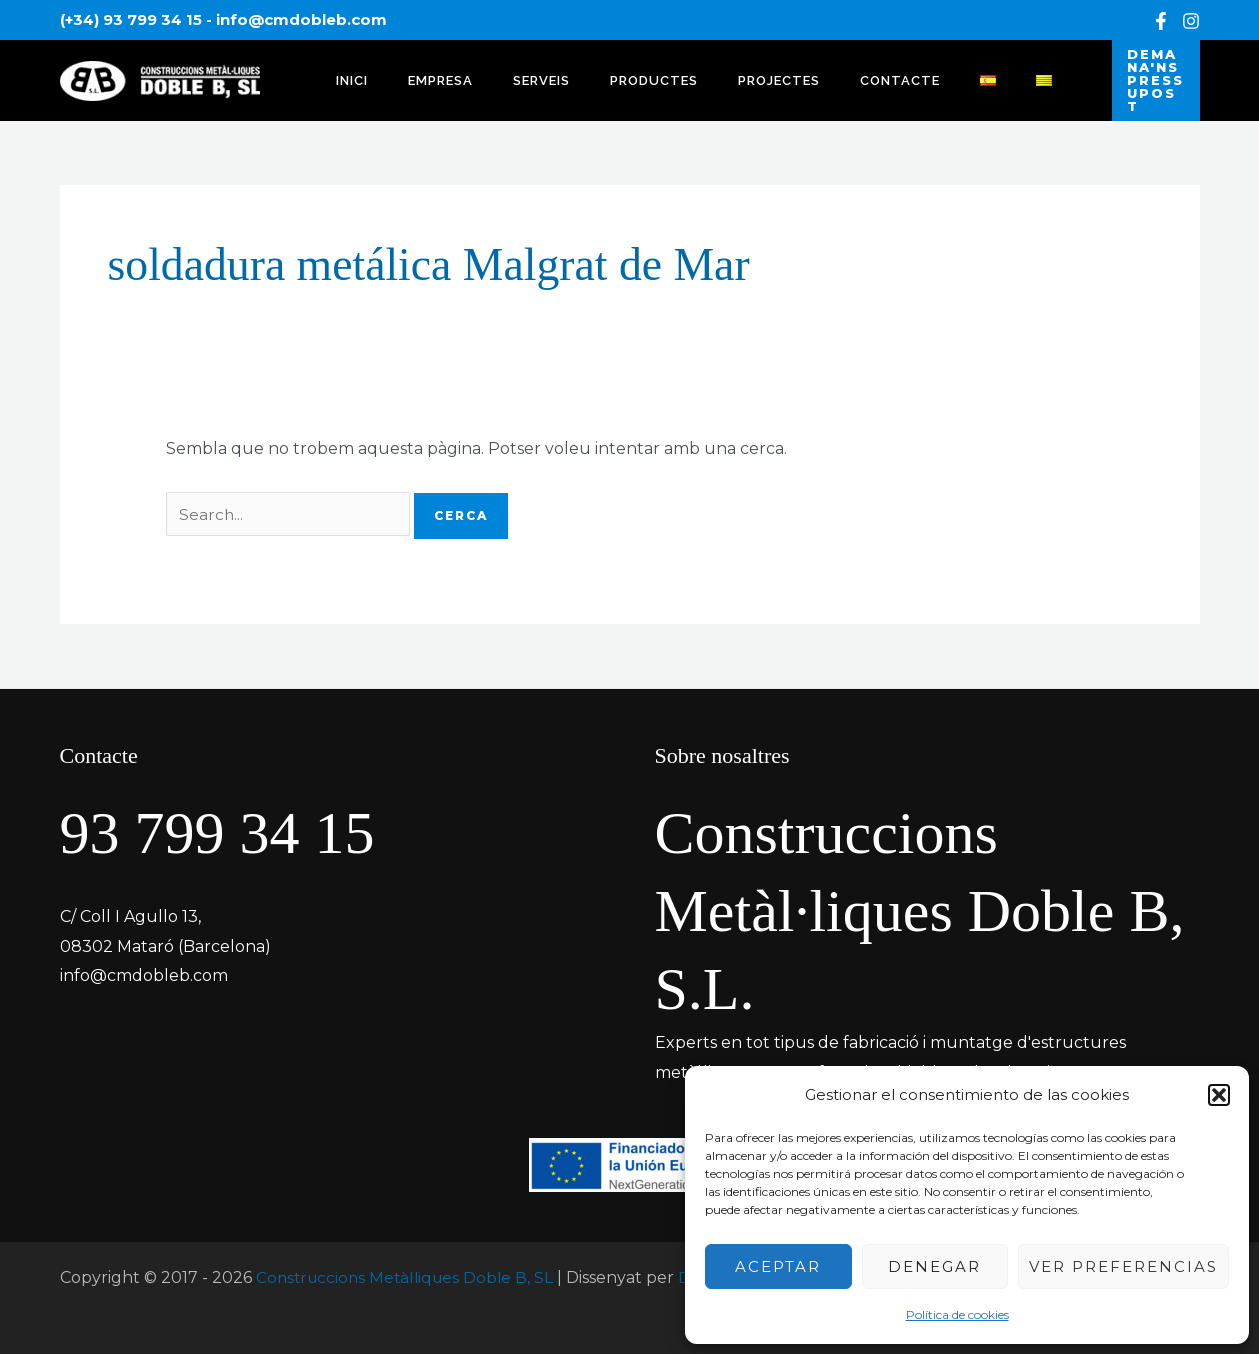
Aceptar (778, 1266)
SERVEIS (506, 75)
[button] (1219, 1095)
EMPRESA (419, 75)
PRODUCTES (605, 75)
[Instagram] (1191, 21)
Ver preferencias (1123, 1266)
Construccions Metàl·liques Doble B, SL (410, 1268)
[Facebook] (1161, 21)
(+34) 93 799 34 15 (131, 19)
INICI (345, 75)
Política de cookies (957, 1314)
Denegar (934, 1266)
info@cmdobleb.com (301, 19)
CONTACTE (823, 75)
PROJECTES (716, 75)
